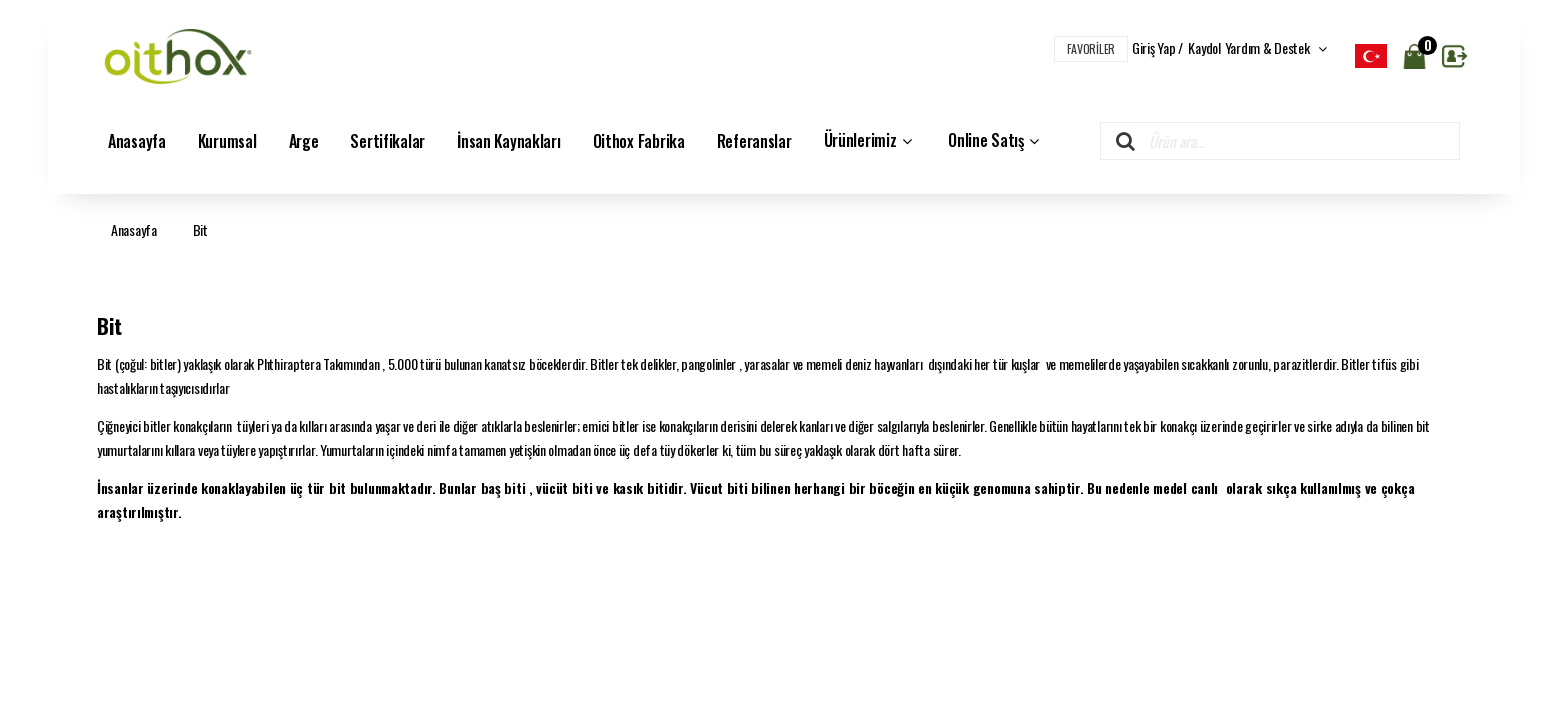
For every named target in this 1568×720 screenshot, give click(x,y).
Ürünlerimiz (870, 141)
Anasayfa (137, 141)
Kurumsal (227, 141)
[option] (1371, 56)
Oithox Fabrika (639, 141)
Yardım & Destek (1276, 47)
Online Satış (995, 141)
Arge (304, 141)
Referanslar (754, 141)
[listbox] (1371, 56)
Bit (200, 229)
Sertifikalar (387, 141)
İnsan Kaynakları (509, 141)
